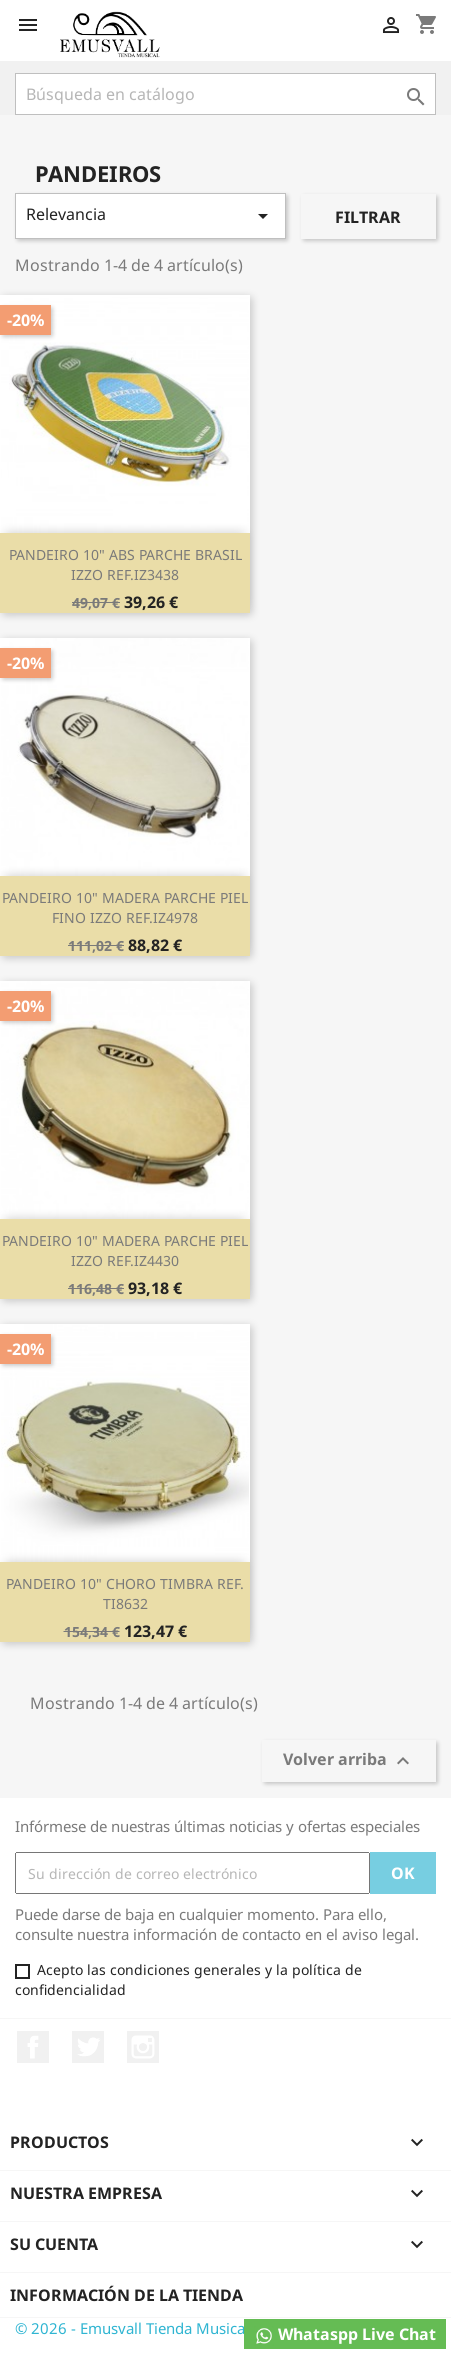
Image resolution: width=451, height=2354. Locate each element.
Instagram (143, 2047)
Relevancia (150, 215)
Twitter (88, 2047)
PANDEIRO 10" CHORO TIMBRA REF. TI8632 (125, 1593)
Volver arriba (349, 1761)
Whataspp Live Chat (345, 2334)
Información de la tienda (126, 2295)
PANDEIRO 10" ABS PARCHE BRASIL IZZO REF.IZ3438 (125, 564)
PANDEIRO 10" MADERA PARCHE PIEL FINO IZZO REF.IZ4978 (125, 907)
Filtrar (368, 217)
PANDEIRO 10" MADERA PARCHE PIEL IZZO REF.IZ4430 (125, 1250)
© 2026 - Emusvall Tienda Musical (132, 2328)
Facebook (33, 2047)
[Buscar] (225, 94)
